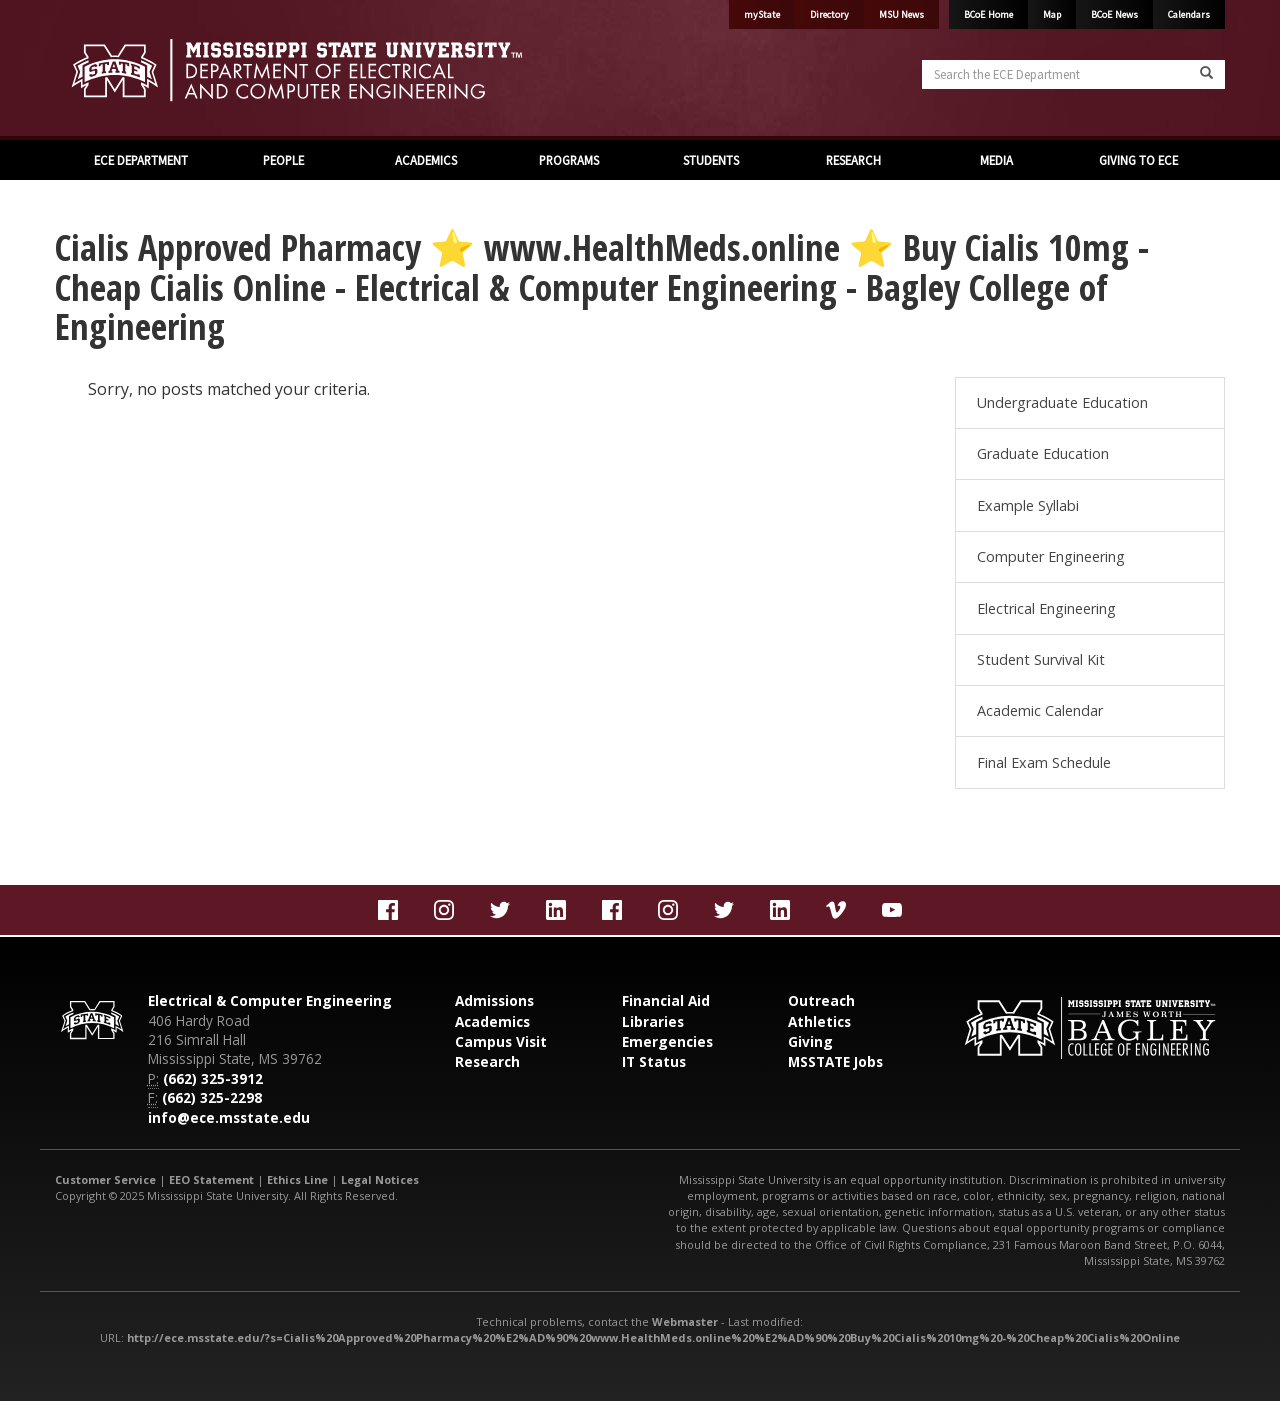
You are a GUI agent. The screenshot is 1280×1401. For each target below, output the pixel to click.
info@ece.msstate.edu (229, 1117)
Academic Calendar (1040, 710)
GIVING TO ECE (1138, 160)
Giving (810, 1041)
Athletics (819, 1021)
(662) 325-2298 (212, 1097)
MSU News (901, 14)
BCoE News (1114, 14)
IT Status (654, 1061)
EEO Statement (211, 1179)
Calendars (1189, 14)
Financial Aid (666, 1000)
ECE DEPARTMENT (141, 160)
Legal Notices (380, 1179)
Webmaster (685, 1321)
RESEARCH (853, 160)
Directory (829, 14)
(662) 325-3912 (213, 1078)
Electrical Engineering (1046, 608)
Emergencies (667, 1041)
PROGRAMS (569, 160)
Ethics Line (297, 1179)
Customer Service (105, 1179)
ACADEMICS (426, 160)
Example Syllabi (1028, 505)
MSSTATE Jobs (835, 1061)
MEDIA (996, 160)
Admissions (494, 1000)
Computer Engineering (1051, 556)
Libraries (653, 1021)
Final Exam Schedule (1044, 762)
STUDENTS (711, 160)
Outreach (821, 1000)
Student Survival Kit (1041, 659)
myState (762, 14)
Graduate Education (1043, 453)
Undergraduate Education (1062, 402)
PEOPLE (283, 160)
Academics (492, 1021)
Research (487, 1061)
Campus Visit (501, 1041)
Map (1052, 14)
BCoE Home (988, 14)
